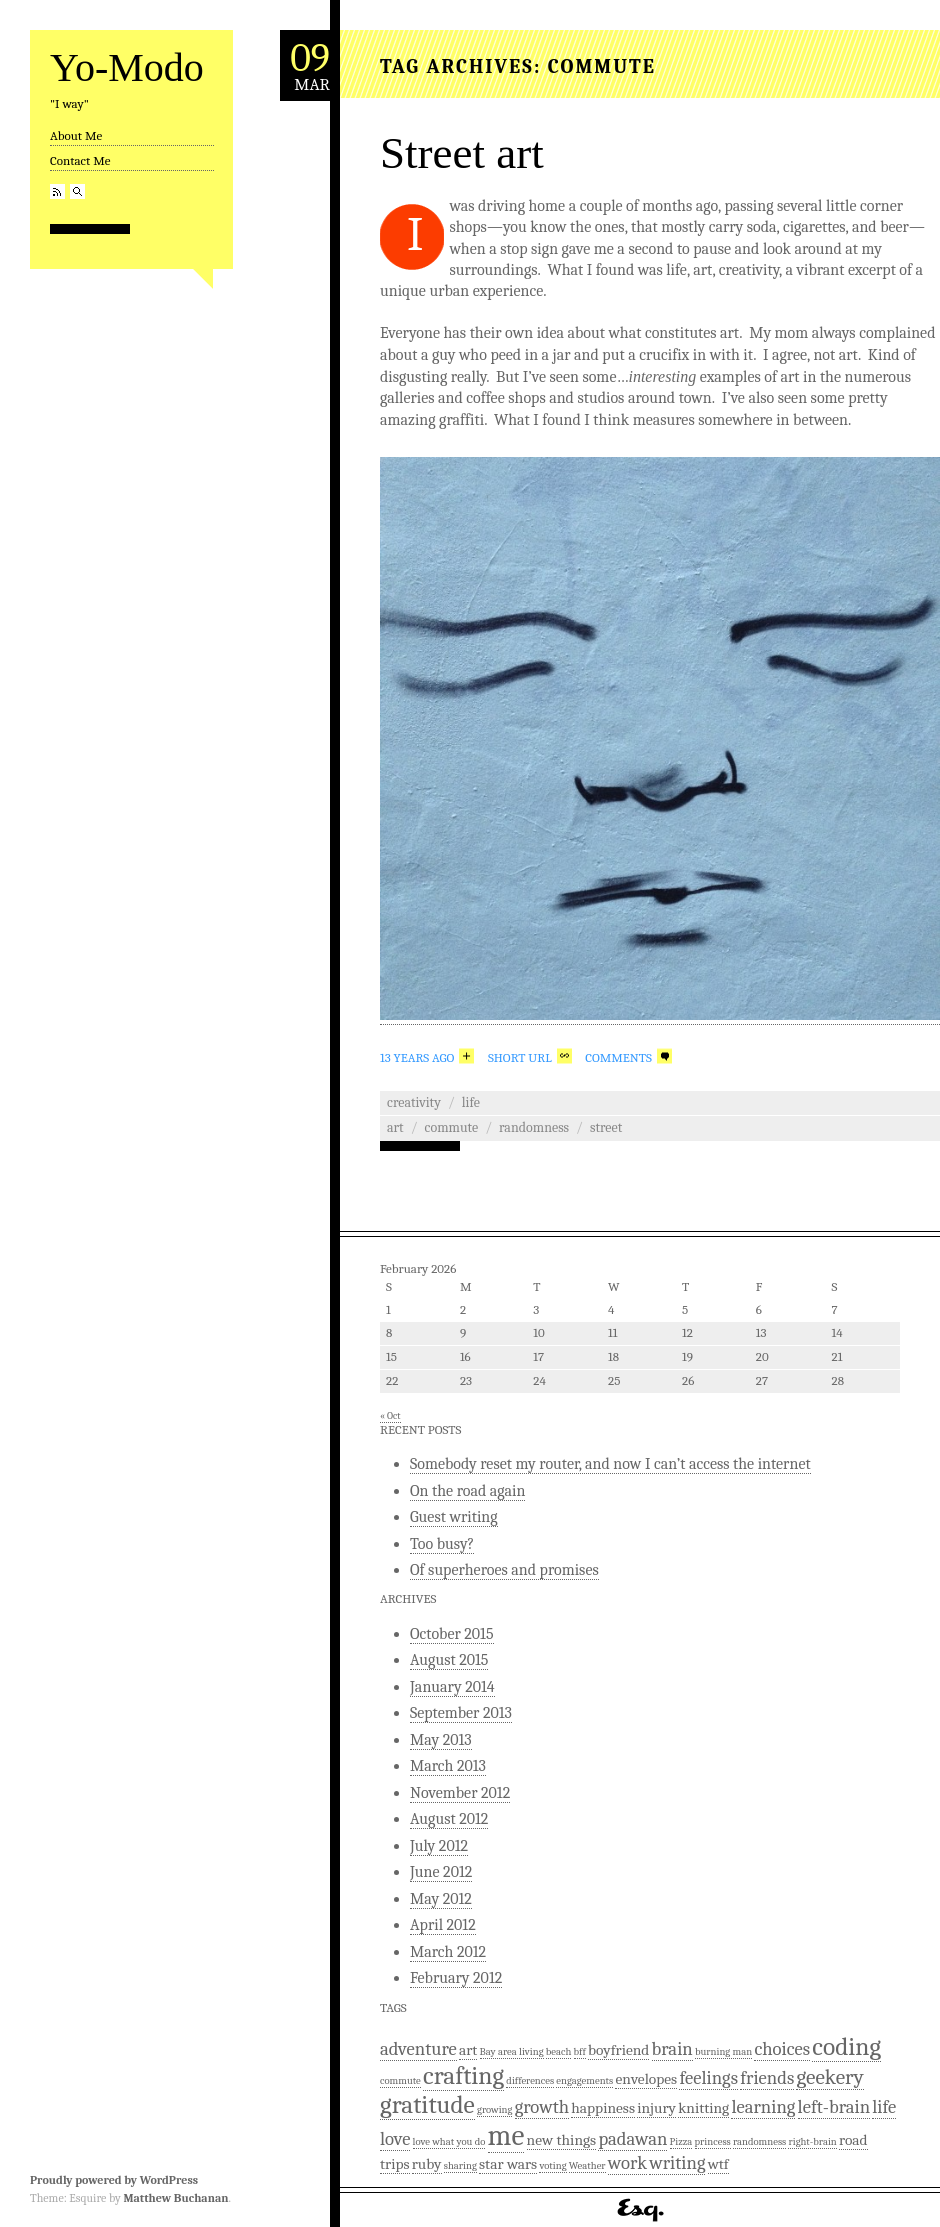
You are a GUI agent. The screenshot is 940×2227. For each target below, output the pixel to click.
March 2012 (448, 1952)
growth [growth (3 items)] (542, 2107)
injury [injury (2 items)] (656, 2108)
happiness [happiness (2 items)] (603, 2108)
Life (471, 1102)
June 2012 (441, 1872)
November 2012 (460, 1793)
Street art (462, 153)
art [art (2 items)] (468, 2050)
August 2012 (449, 1819)
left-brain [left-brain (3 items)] (834, 2107)
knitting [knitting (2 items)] (703, 2108)
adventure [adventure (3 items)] (418, 2049)
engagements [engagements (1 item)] (584, 2080)
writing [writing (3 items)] (677, 2163)
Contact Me (80, 160)
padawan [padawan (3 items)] (632, 2139)
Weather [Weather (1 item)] (587, 2165)
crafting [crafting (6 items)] (463, 2075)
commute (452, 1127)
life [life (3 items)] (884, 2107)
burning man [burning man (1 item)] (723, 2051)
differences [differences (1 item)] (530, 2080)
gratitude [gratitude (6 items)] (427, 2104)
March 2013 (448, 1766)
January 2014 (452, 1687)
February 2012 (456, 1978)
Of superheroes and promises (504, 1570)
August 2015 (449, 1660)
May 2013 (441, 1740)
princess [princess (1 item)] (713, 2141)
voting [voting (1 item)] (552, 2165)
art (395, 1127)
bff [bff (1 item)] (580, 2051)
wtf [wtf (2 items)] (718, 2164)
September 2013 (461, 1713)
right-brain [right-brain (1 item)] (812, 2141)
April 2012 (443, 1925)
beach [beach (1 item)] (559, 2051)
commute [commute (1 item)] (400, 2080)
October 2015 (452, 1634)
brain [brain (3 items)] (672, 2049)
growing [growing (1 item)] (494, 2109)
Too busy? (442, 1544)
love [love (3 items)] (395, 2139)
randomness (534, 1127)
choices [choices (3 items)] (782, 2049)
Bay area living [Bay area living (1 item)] (512, 2051)
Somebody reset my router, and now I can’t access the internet (610, 1464)
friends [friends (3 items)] (767, 2078)
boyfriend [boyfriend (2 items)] (618, 2050)
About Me (76, 135)
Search (77, 191)
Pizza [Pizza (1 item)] (681, 2141)
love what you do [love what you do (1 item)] (449, 2141)
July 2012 (439, 1846)
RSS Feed (57, 191)
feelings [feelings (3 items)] (708, 2078)
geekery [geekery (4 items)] (829, 2077)
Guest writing (454, 1517)
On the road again (467, 1491)
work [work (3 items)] (627, 2163)
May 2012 (441, 1899)
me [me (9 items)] (506, 2135)
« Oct (390, 1416)
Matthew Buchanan (175, 2198)
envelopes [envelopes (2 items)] (646, 2079)
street (606, 1127)
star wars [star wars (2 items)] (508, 2164)
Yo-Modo (127, 67)
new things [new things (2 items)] (562, 2140)
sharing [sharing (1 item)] (460, 2165)
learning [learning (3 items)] (763, 2107)
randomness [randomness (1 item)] (759, 2141)
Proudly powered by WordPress (114, 2180)
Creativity (414, 1102)
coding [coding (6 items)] (846, 2046)
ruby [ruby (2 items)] (427, 2164)
